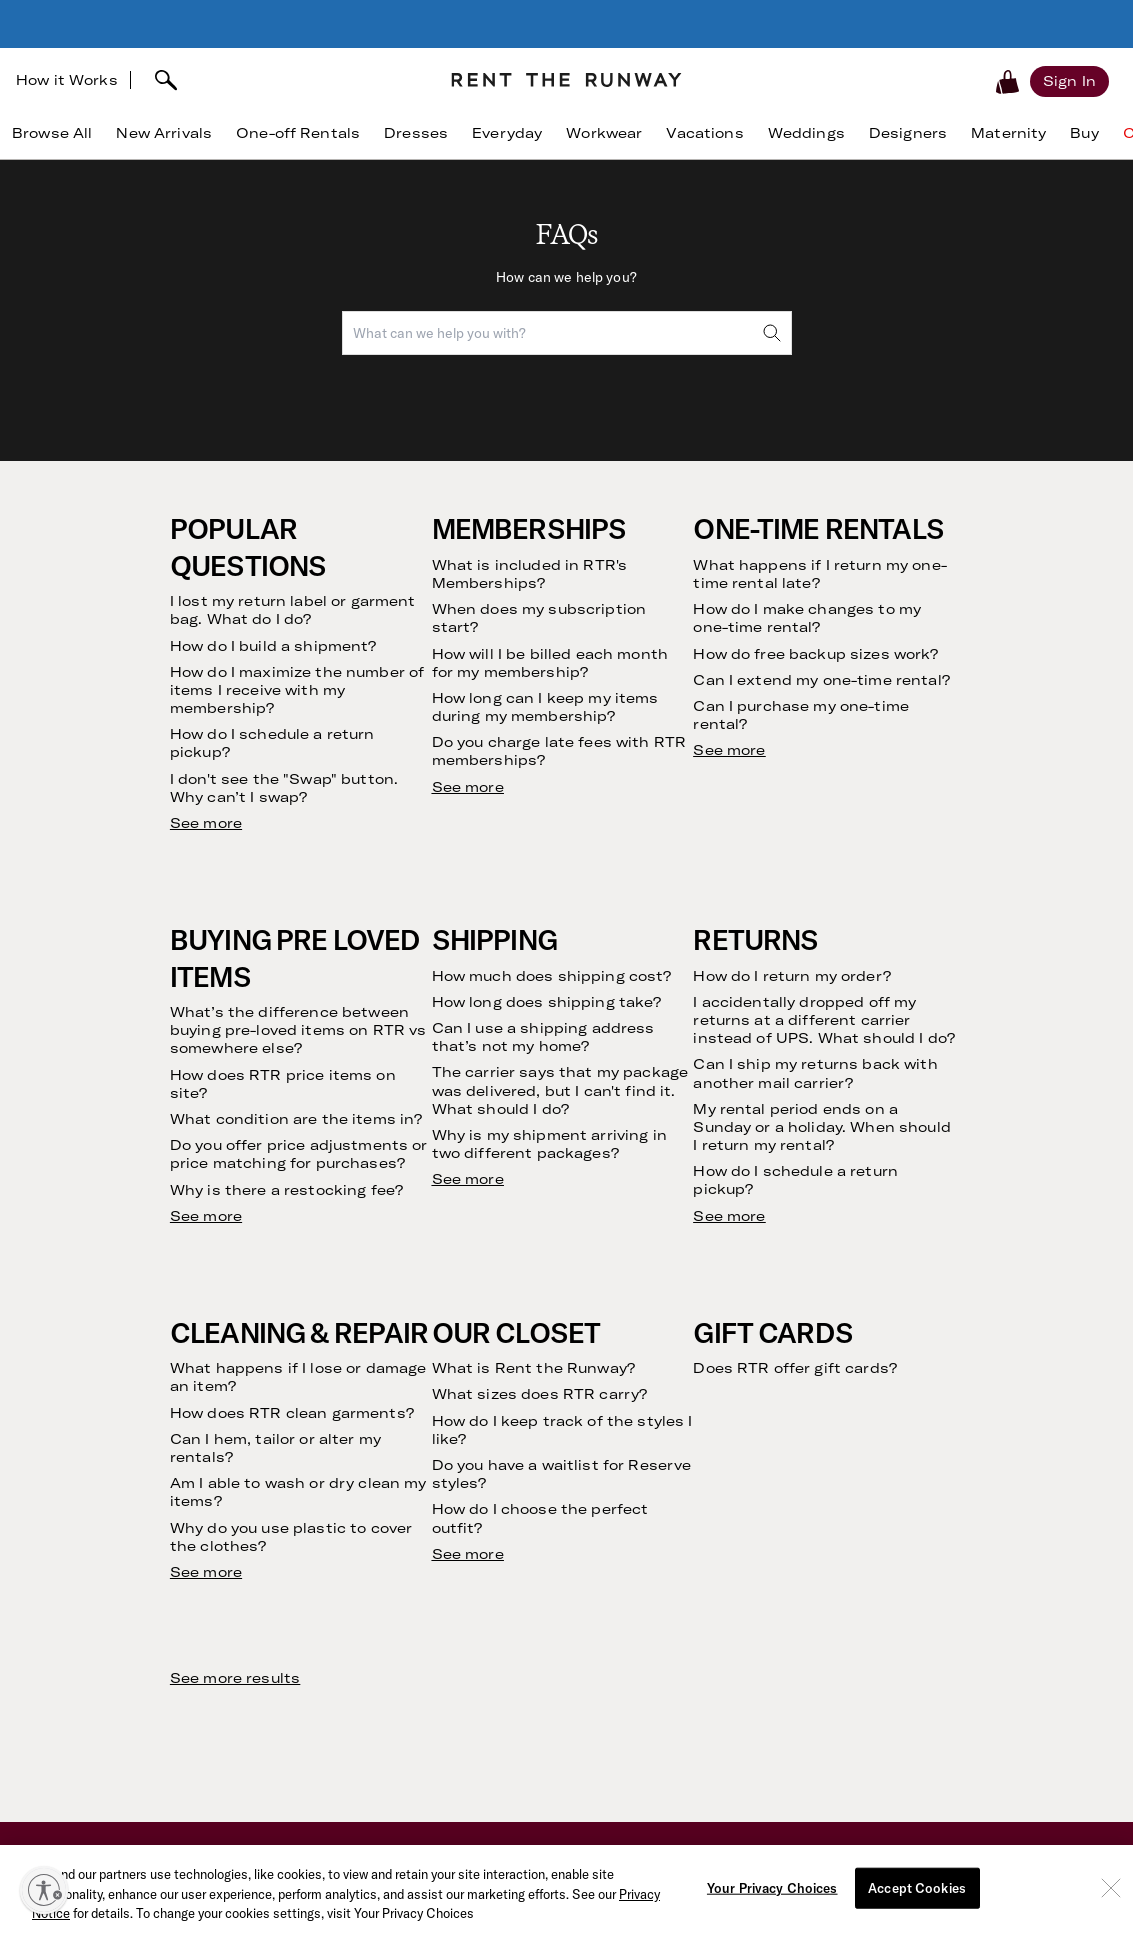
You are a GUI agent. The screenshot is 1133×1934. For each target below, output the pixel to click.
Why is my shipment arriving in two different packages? (549, 1144)
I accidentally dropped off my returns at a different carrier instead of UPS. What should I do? (824, 1020)
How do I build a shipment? (273, 646)
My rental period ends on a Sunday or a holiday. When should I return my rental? (821, 1127)
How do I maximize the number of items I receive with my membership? (297, 690)
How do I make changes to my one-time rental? (807, 618)
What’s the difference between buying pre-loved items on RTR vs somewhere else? (298, 1030)
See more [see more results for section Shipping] (468, 1179)
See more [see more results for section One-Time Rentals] (729, 750)
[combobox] (567, 333)
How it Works (67, 80)
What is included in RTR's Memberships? (530, 574)
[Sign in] (1069, 81)
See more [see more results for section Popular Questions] (206, 823)
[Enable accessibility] (44, 1890)
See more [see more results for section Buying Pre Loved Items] (206, 1216)
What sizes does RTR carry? (540, 1394)
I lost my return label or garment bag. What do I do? (293, 610)
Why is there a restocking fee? (286, 1190)
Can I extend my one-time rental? (821, 680)
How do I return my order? (792, 976)
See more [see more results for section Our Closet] (468, 1554)
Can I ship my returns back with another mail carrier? (815, 1073)
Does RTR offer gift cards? (795, 1368)
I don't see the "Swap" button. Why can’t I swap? (284, 788)
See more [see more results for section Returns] (729, 1216)
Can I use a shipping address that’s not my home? (543, 1037)
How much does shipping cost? (552, 976)
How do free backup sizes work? (815, 654)
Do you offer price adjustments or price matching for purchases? (299, 1154)
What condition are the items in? (296, 1119)
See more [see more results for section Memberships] (468, 787)
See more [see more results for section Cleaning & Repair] (206, 1572)
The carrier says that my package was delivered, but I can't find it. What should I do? (560, 1090)
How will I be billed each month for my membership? (550, 663)
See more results (235, 1678)
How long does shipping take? (547, 1002)
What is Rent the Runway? (533, 1368)
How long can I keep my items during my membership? (545, 707)
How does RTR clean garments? (292, 1413)
